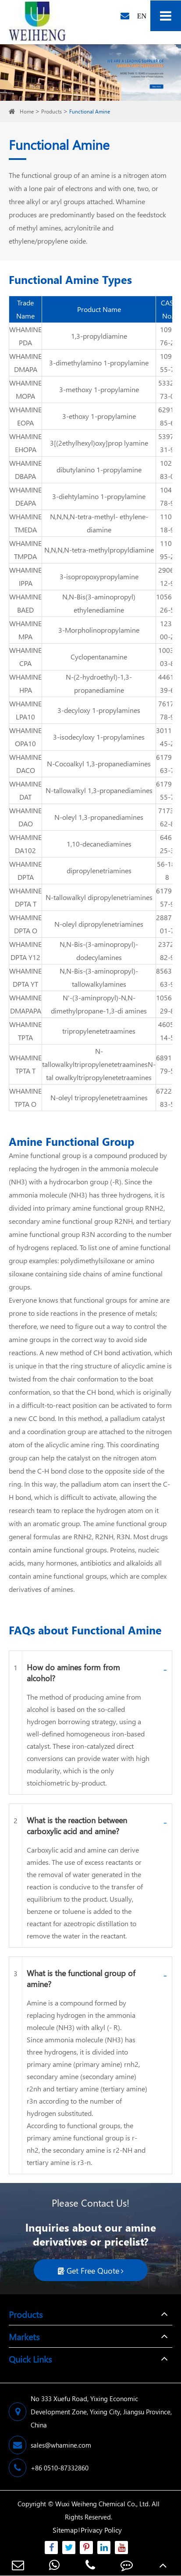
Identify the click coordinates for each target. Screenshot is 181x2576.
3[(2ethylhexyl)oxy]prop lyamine (99, 442)
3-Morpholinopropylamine (98, 629)
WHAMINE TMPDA (25, 550)
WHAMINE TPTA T (25, 1064)
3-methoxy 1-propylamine (99, 389)
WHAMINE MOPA (25, 389)
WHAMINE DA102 (25, 844)
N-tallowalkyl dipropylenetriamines (99, 897)
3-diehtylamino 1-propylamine (99, 496)
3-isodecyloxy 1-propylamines (99, 736)
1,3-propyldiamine (99, 335)
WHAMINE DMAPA (25, 362)
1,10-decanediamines (99, 843)
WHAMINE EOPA (25, 416)
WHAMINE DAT (25, 790)
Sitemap (65, 2529)
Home (27, 111)
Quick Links (30, 2359)
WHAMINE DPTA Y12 (25, 950)
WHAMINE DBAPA (25, 469)
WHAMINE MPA (25, 630)
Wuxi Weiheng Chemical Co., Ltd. (102, 2503)
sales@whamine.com (50, 2445)
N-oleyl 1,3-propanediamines (98, 817)
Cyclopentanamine (99, 656)
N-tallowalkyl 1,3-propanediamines (99, 790)
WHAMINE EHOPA (25, 443)
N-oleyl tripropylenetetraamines (99, 1097)
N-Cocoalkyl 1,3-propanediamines (99, 763)
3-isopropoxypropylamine (99, 576)
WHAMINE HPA (25, 683)
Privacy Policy (101, 2529)
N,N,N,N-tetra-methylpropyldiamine (99, 549)
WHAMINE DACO (25, 763)
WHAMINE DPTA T (25, 897)
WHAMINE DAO (25, 817)
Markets (24, 2336)
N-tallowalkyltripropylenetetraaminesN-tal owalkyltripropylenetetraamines (99, 1064)
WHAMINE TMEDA (25, 523)
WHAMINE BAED (25, 603)
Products (51, 111)
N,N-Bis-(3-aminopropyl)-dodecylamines (99, 950)
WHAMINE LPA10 (25, 710)
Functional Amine (89, 111)
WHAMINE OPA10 (25, 737)
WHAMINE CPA (25, 656)
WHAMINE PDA (25, 336)
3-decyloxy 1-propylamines (98, 710)
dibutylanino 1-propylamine (99, 469)
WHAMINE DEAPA (25, 496)
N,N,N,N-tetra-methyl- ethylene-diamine (99, 523)
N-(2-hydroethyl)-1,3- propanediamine (99, 683)
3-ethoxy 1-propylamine (99, 416)
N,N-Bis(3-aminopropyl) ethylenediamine (98, 603)
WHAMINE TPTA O (25, 1097)
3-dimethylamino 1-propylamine (99, 362)
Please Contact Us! (90, 2202)
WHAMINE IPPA (25, 576)
